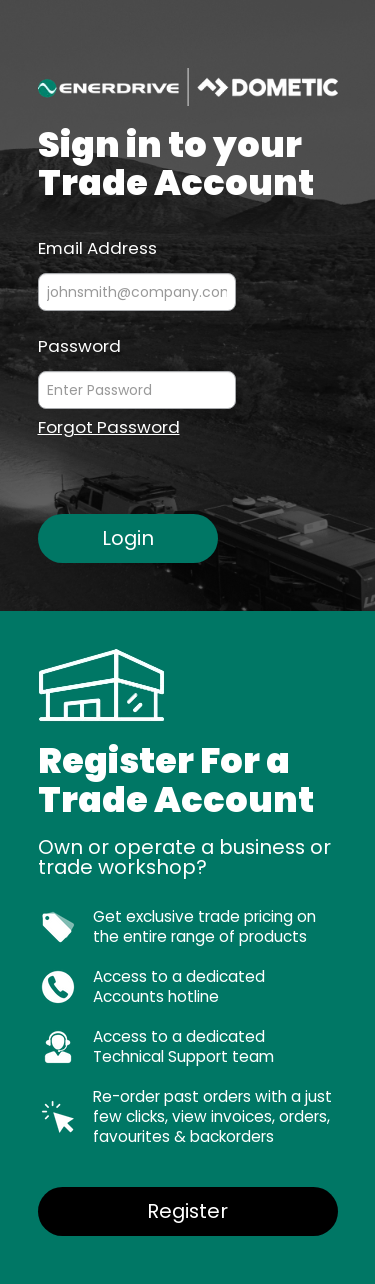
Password (79, 345)
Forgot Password (109, 427)
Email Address (97, 247)
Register (187, 1211)
